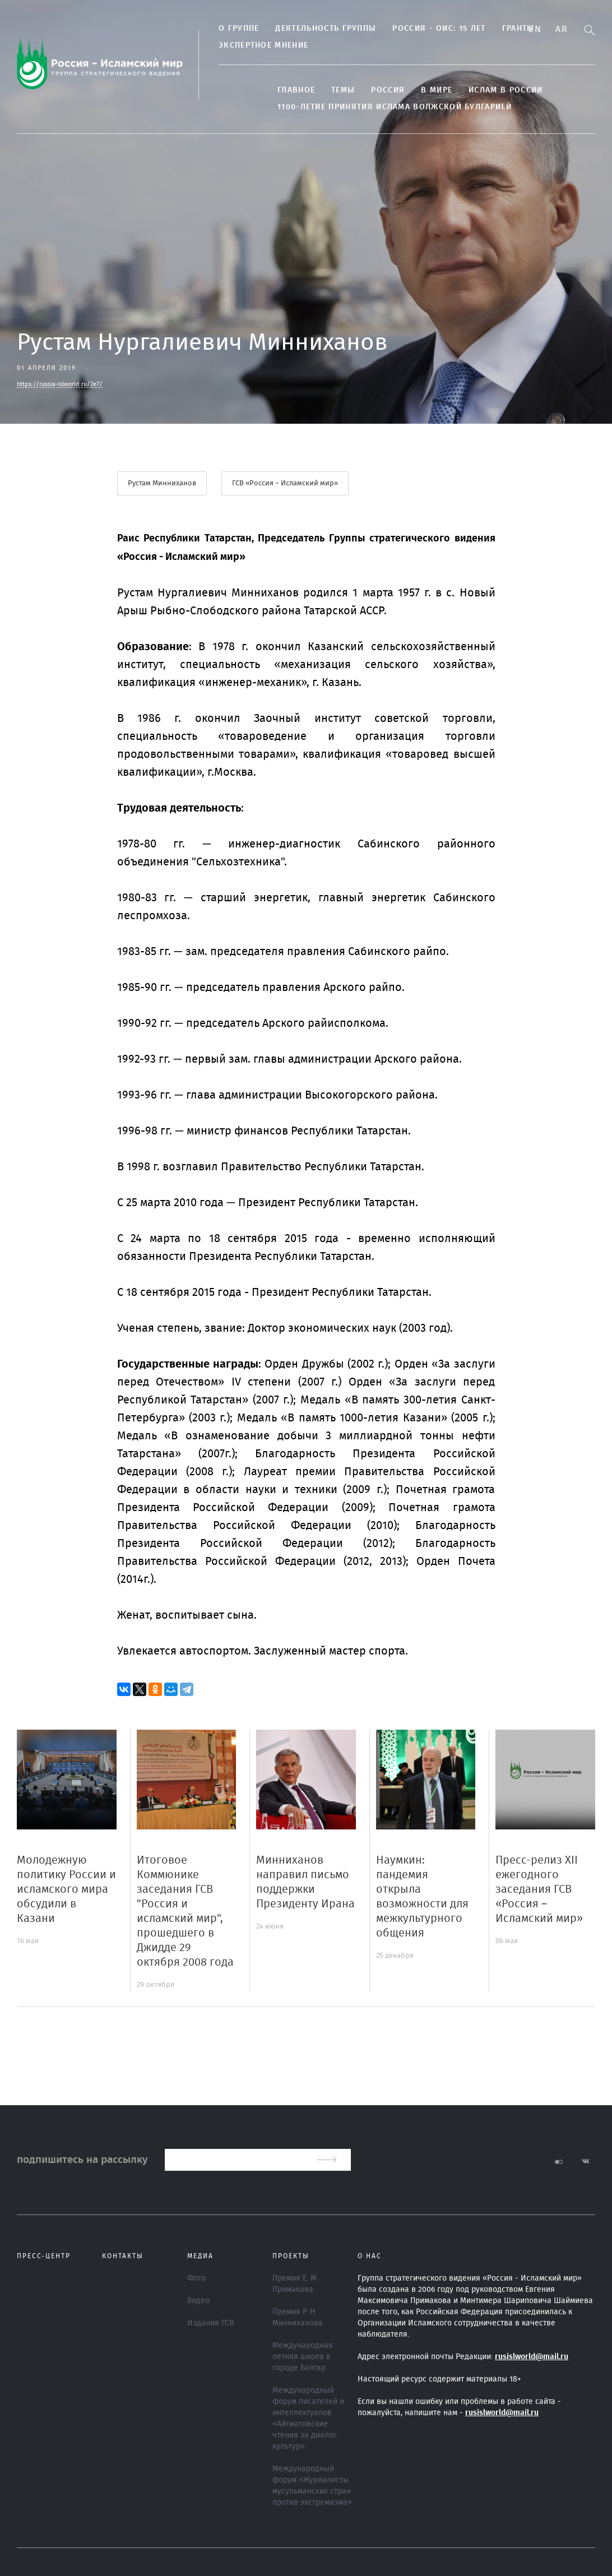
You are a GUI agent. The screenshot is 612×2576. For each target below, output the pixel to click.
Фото (196, 2278)
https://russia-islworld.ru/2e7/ (60, 384)
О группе (239, 29)
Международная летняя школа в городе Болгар (302, 2357)
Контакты (122, 2256)
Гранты (518, 29)
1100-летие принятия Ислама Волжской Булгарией (394, 107)
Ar (561, 29)
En (534, 29)
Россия (388, 90)
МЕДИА (200, 2256)
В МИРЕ (436, 90)
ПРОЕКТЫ (290, 2256)
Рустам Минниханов (162, 483)
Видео (198, 2301)
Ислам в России (506, 90)
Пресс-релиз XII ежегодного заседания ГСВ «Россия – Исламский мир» (539, 1889)
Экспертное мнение (263, 45)
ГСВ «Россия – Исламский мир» (285, 483)
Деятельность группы (325, 29)
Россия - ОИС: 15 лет (438, 29)
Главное (296, 90)
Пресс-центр (44, 2256)
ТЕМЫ (343, 90)
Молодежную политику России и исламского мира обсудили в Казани (66, 1889)
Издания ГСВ (210, 2323)
